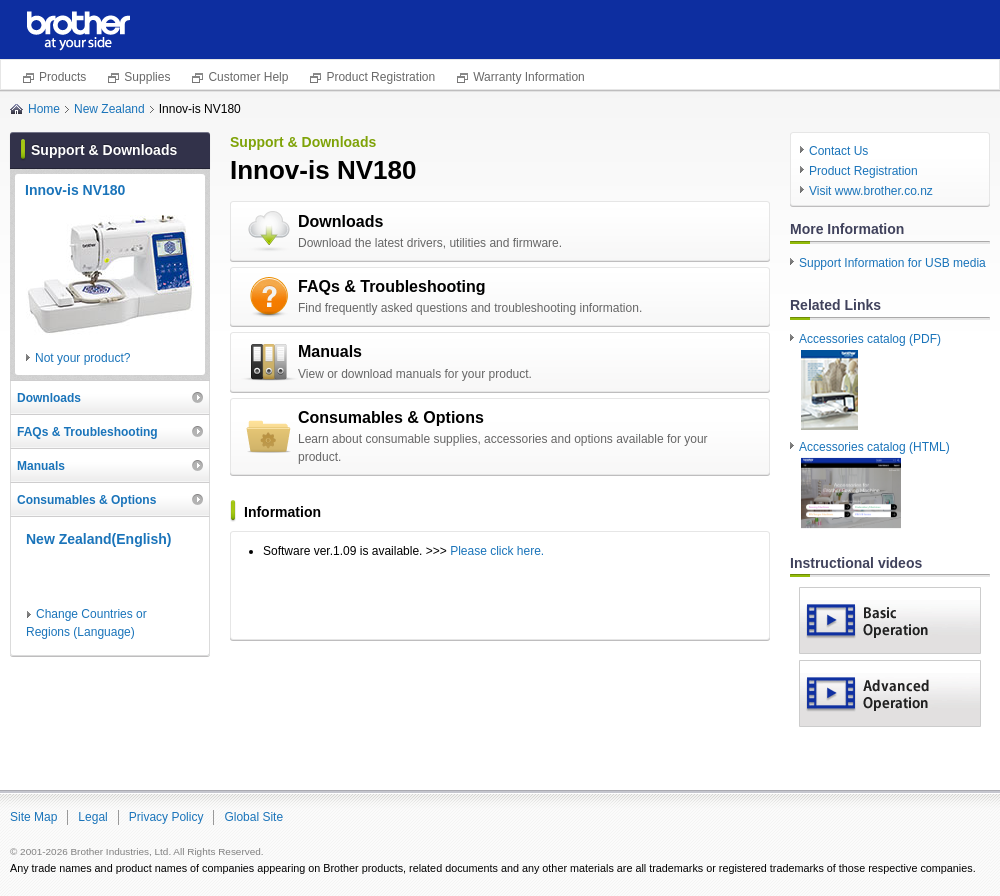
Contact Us (838, 151)
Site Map (33, 817)
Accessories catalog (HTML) (874, 485)
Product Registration (380, 77)
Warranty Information (529, 77)
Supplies (147, 77)
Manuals (330, 351)
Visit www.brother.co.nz (871, 191)
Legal (92, 817)
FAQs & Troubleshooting (392, 286)
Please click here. (497, 551)
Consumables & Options (391, 417)
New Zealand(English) (98, 539)
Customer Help (248, 77)
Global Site (253, 817)
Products (62, 77)
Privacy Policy (166, 817)
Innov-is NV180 (75, 190)
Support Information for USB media (892, 263)
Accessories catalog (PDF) (870, 382)
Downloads (340, 221)
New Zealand (109, 109)
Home (44, 109)
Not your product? (82, 358)
